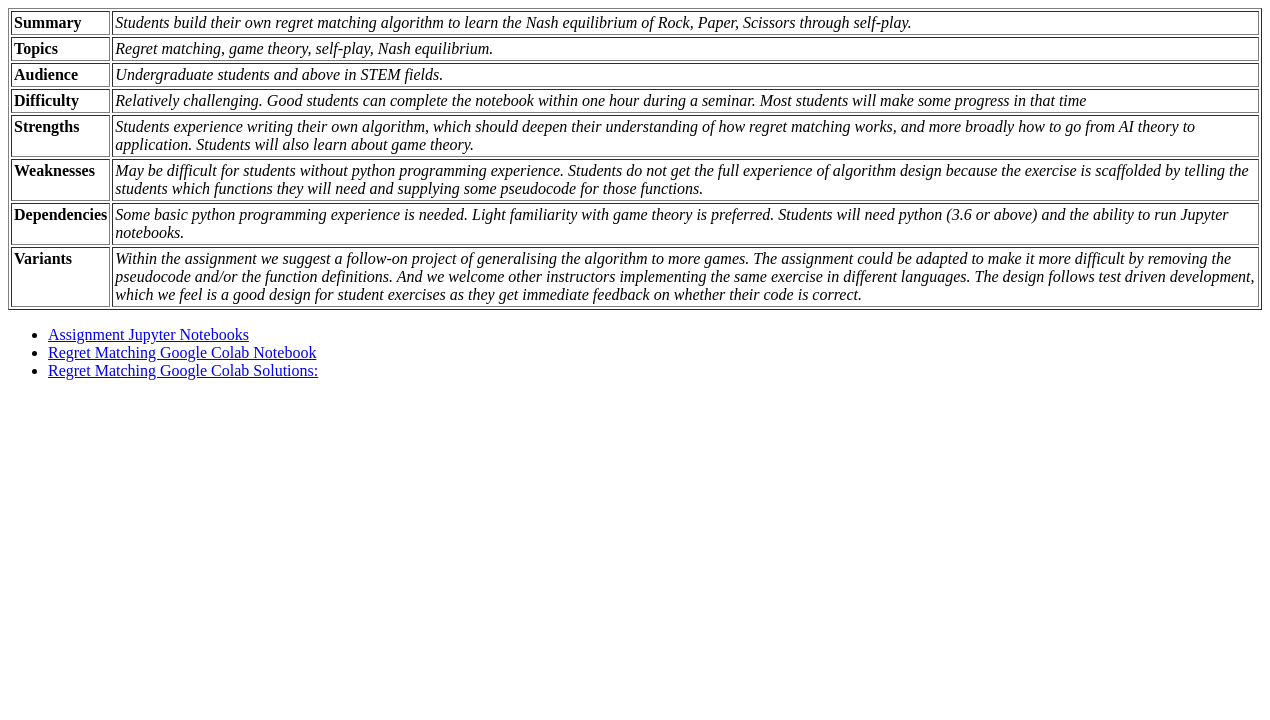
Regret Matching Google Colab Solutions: (183, 370)
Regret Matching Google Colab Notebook (182, 352)
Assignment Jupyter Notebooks (148, 334)
